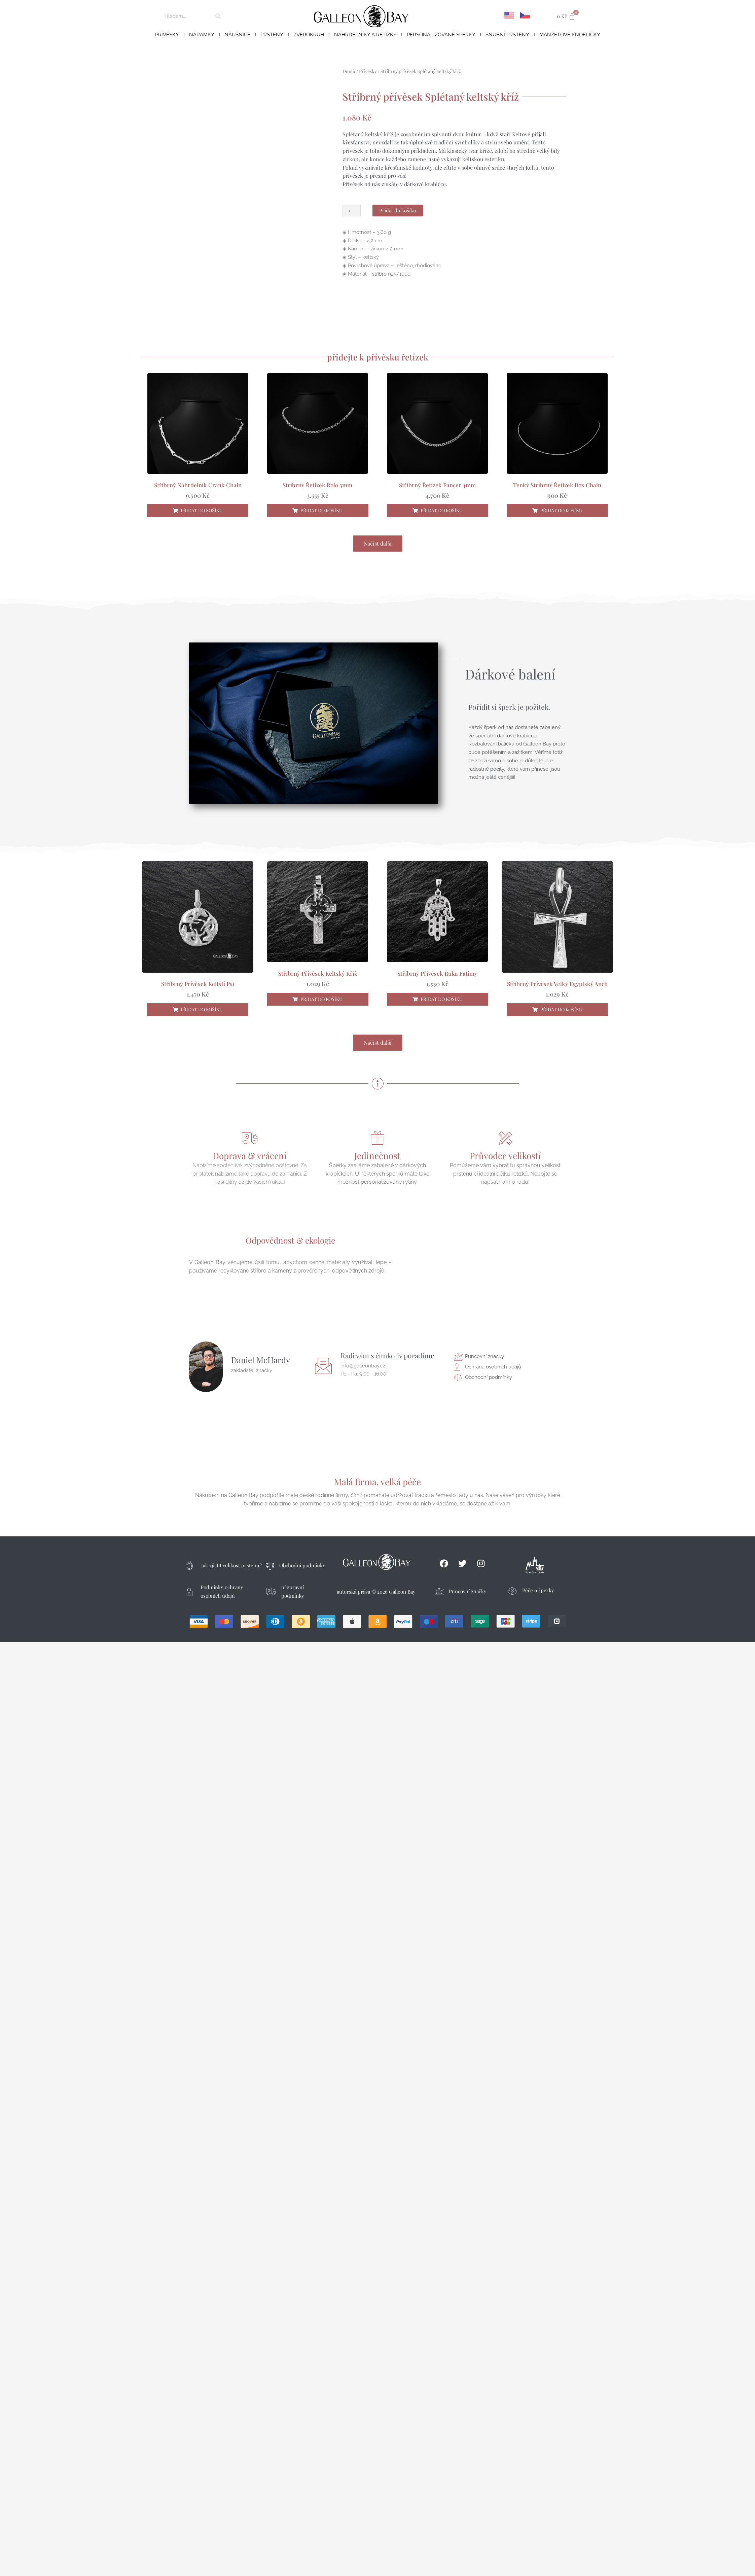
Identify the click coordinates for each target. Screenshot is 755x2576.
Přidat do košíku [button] (202, 510)
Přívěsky (167, 35)
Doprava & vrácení (250, 1155)
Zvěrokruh (308, 35)
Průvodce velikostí (505, 1155)
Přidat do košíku (397, 210)
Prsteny (271, 35)
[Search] (218, 16)
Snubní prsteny (507, 35)
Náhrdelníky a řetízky (365, 35)
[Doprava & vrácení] (249, 1138)
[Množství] (352, 210)
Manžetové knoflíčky (569, 35)
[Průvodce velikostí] (505, 1138)
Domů (349, 71)
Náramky (201, 35)
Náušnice (237, 35)
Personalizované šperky (441, 35)
